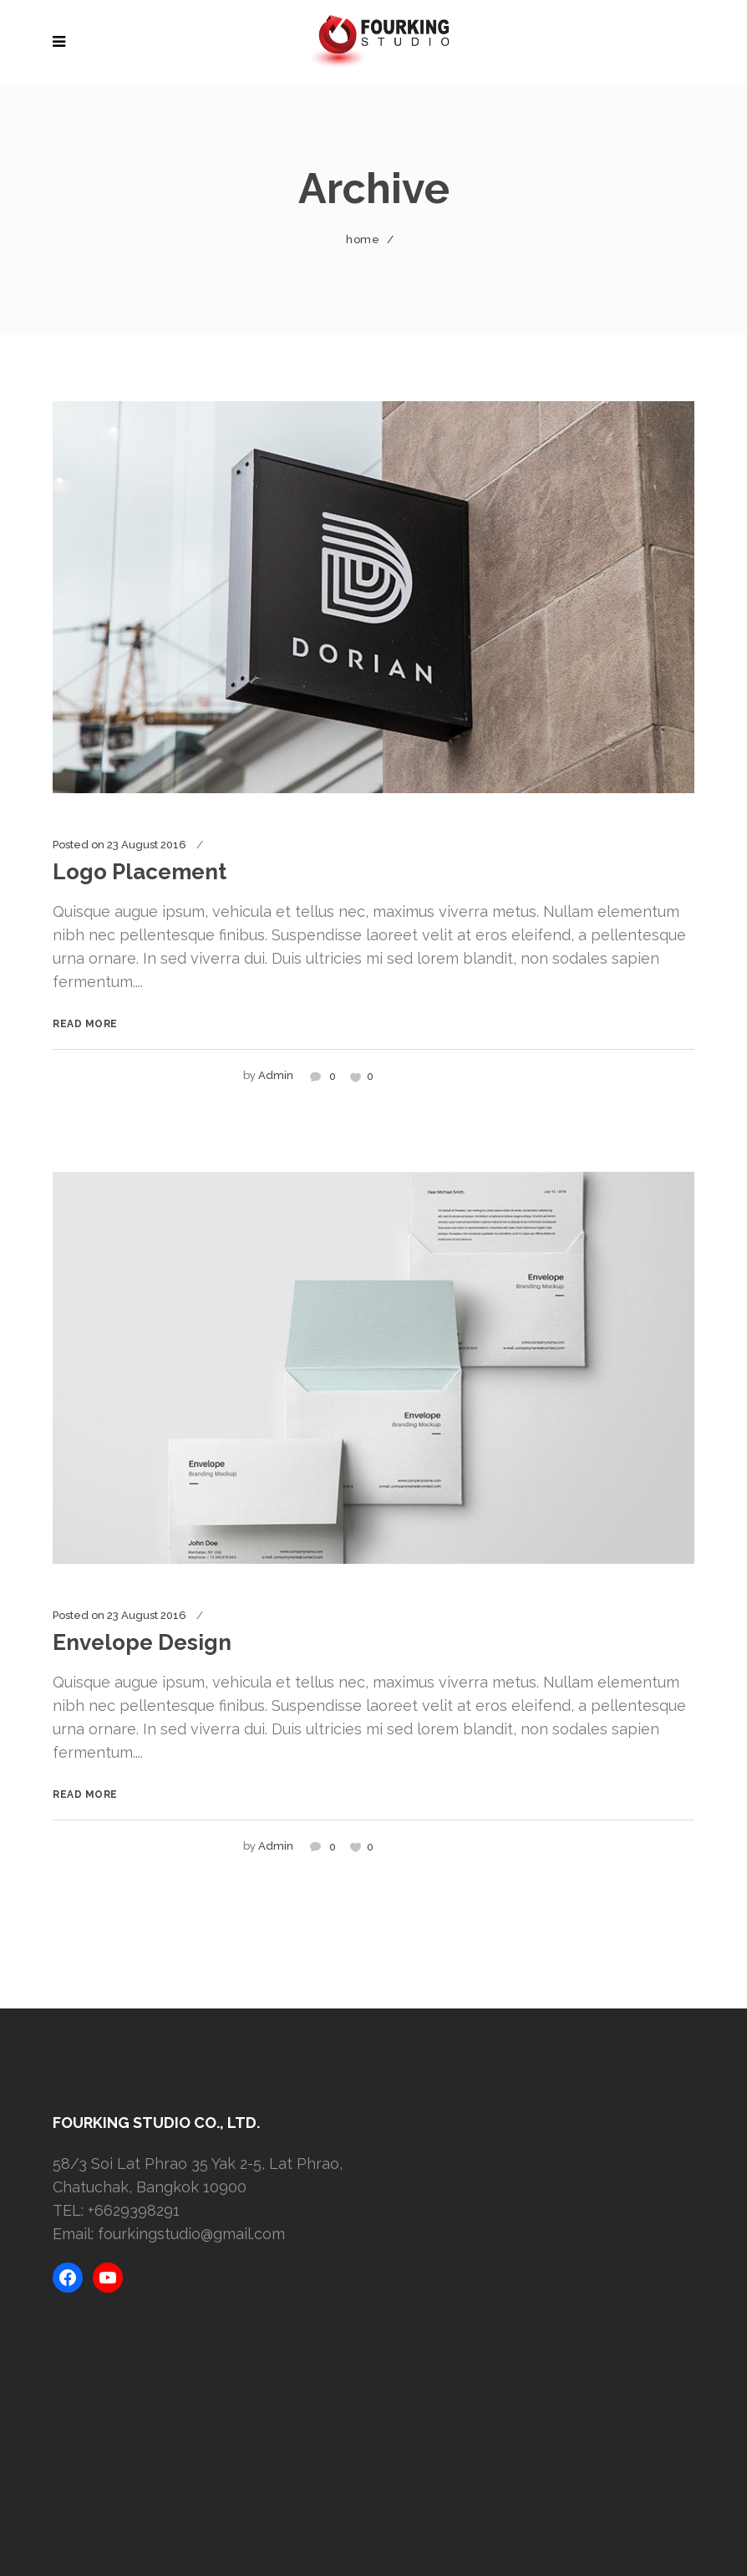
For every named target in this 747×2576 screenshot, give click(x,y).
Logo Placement (139, 871)
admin (275, 1075)
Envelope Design (142, 1642)
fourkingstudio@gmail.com (191, 2234)
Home (362, 239)
